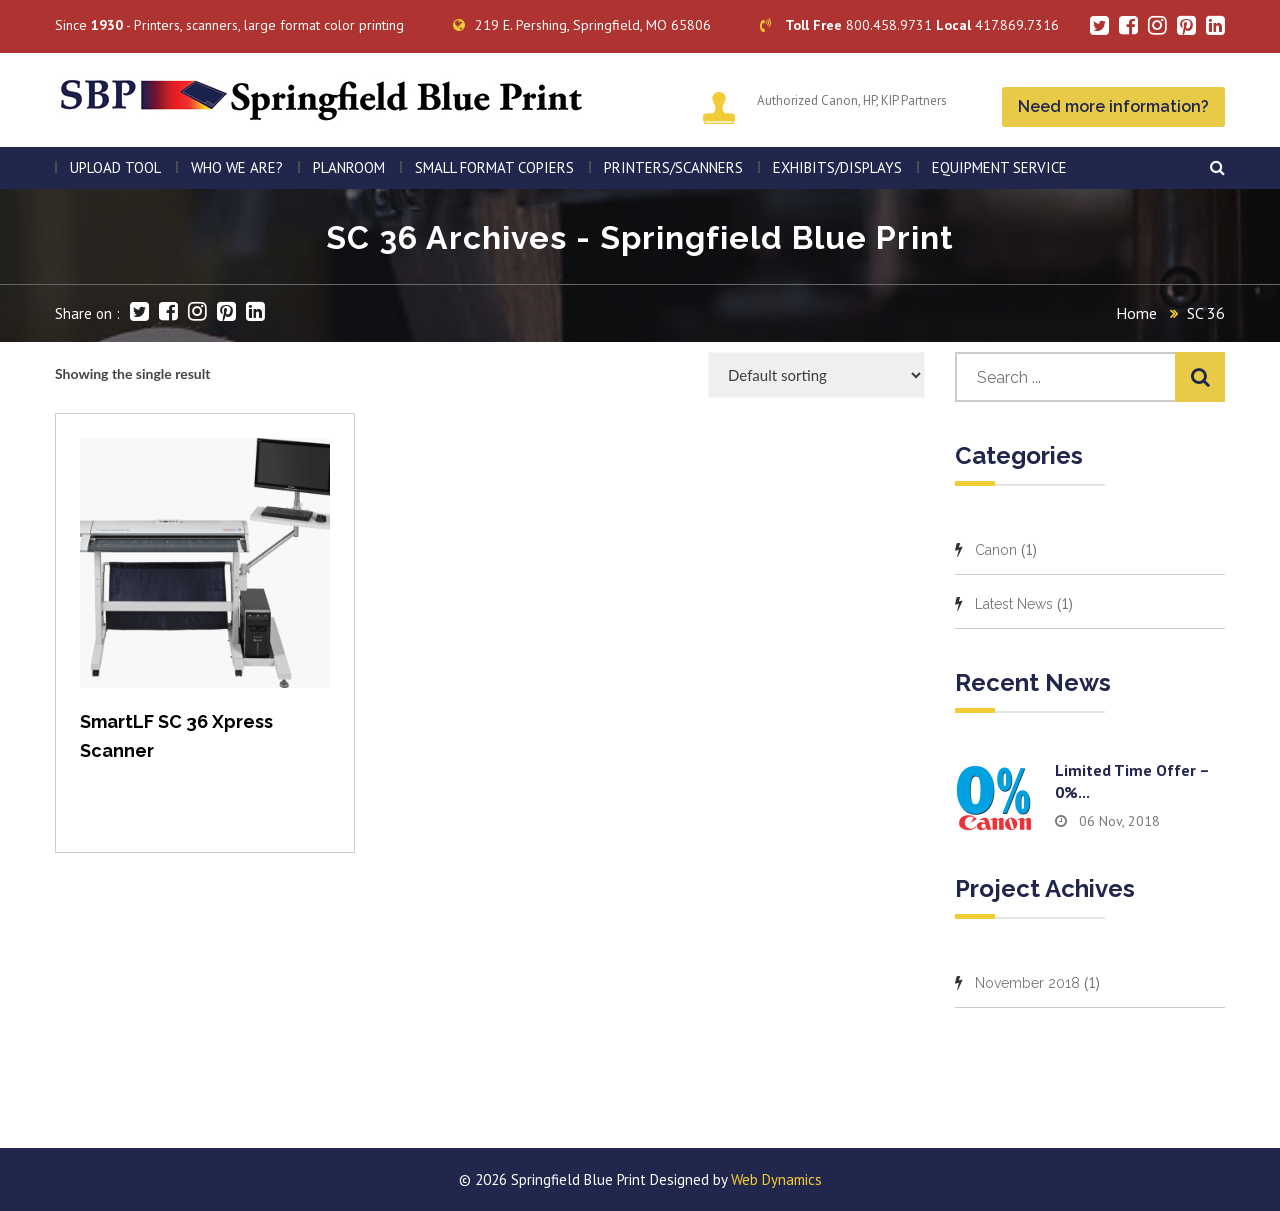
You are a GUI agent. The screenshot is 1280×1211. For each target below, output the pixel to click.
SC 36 (1206, 313)
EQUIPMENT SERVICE (999, 167)
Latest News (1014, 604)
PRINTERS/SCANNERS (673, 167)
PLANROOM (349, 167)
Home (1136, 313)
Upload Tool (115, 167)
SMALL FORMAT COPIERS (494, 167)
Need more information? (1113, 106)
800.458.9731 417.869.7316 (909, 25)
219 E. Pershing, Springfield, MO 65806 (582, 25)
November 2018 (1027, 983)
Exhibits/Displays (837, 167)
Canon (996, 550)
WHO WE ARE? (237, 167)
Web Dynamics (776, 1179)
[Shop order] (816, 375)
